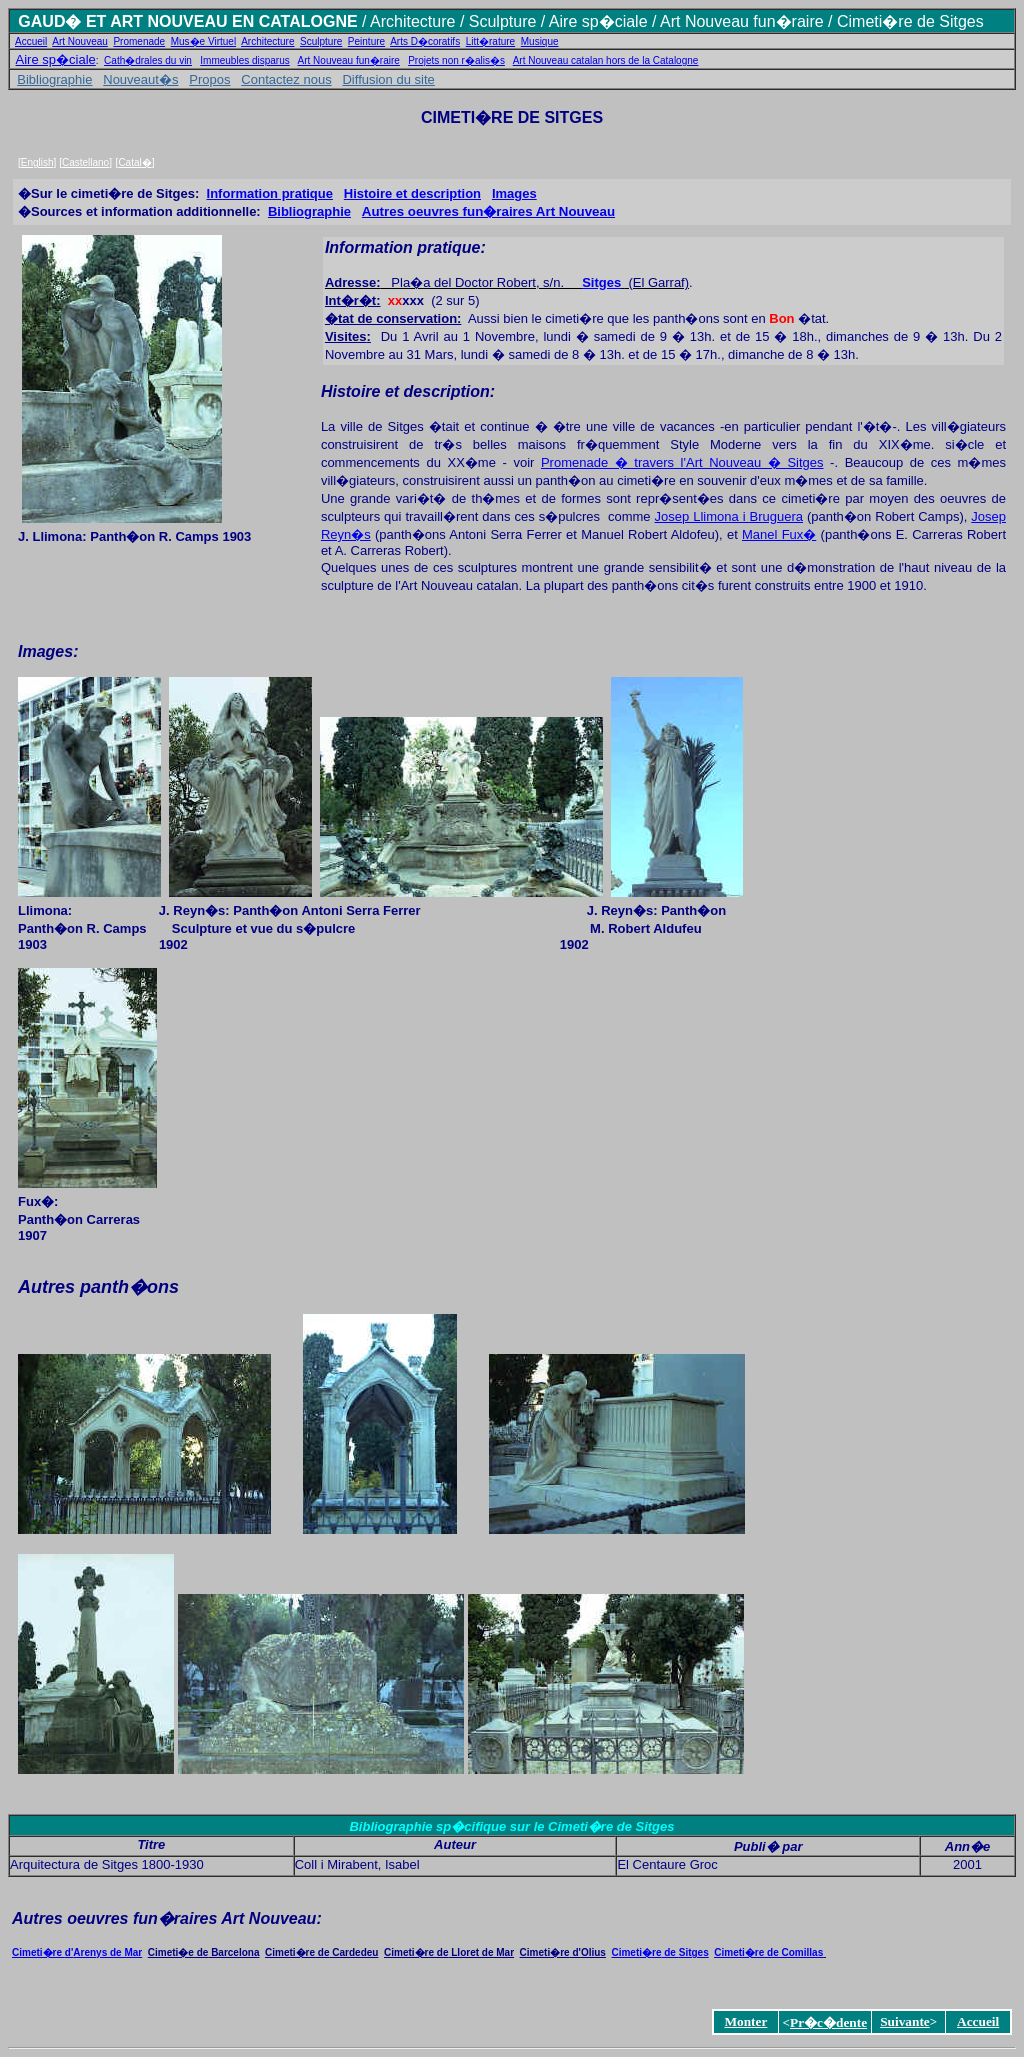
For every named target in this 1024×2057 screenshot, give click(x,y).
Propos (209, 79)
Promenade (139, 41)
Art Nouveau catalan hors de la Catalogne (606, 60)
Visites (346, 336)
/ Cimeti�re (868, 21)
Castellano (85, 162)
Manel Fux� (779, 534)
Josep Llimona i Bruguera (729, 516)
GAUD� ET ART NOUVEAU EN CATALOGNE (187, 21)
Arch (386, 21)
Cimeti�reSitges (659, 1952)
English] (39, 162)
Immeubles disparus (244, 60)
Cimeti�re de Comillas (768, 1952)
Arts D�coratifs (425, 41)
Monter (745, 2021)
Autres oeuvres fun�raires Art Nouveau (488, 211)
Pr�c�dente (828, 2022)
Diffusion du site (388, 79)
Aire (563, 21)
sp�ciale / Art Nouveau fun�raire (700, 21)
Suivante (905, 2021)
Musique (540, 41)
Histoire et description (412, 193)
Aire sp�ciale (56, 59)
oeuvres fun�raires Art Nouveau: (192, 1918)
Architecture (267, 41)
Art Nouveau (80, 41)
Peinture (366, 41)
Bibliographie (54, 79)
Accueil (31, 41)
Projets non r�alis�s (456, 60)
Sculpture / (509, 21)
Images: (48, 651)
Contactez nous (286, 79)
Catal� (134, 162)
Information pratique (270, 193)
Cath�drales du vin (148, 60)
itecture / (436, 21)
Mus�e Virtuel (203, 41)
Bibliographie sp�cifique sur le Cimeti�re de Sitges (511, 1826)
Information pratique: (405, 247)
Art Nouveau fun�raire (349, 60)
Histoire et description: (408, 391)
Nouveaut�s (140, 79)
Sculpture (321, 41)
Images (514, 193)
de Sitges (948, 21)
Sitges (601, 282)
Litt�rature (490, 41)
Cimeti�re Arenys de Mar (77, 1952)
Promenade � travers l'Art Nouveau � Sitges (682, 462)
